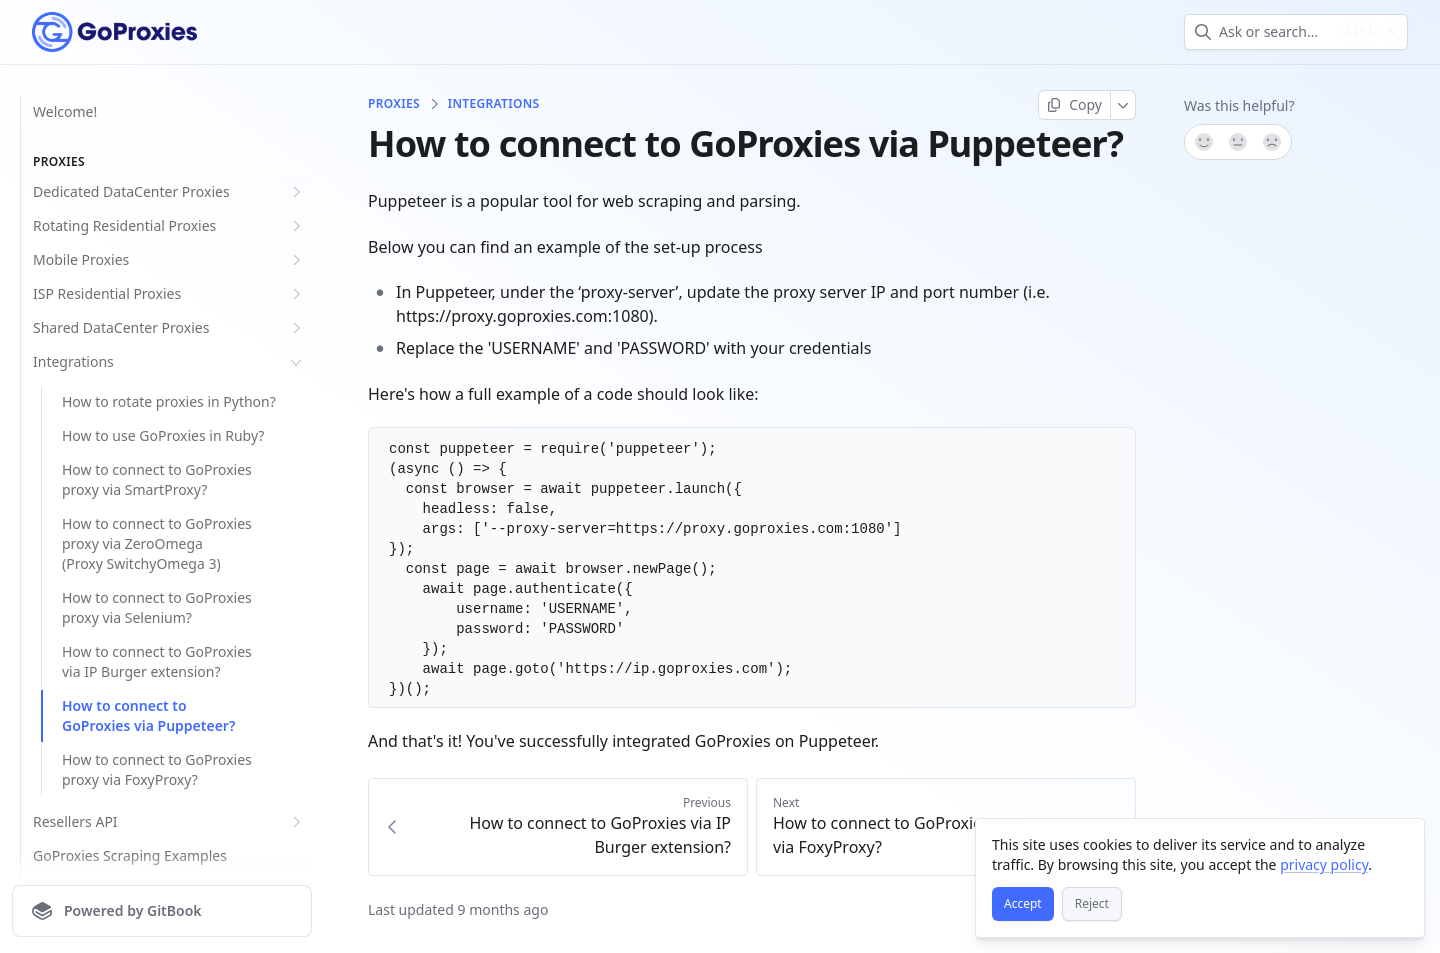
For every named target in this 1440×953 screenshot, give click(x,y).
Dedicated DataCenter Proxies (169, 192)
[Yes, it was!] (1203, 142)
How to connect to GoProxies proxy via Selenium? (157, 607)
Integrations (169, 362)
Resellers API (169, 822)
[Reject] (1092, 904)
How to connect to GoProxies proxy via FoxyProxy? (157, 769)
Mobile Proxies (169, 260)
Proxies (394, 104)
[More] (1123, 105)
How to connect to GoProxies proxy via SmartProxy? (157, 479)
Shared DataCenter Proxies (169, 328)
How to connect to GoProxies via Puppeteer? (148, 715)
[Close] (1400, 843)
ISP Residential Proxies (169, 294)
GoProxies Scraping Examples (130, 855)
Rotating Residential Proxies (169, 226)
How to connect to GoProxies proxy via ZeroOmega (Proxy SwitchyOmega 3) (157, 543)
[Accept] (1023, 904)
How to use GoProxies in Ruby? (163, 435)
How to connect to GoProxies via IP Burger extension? (157, 661)
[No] (1273, 142)
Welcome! (65, 111)
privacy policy (1324, 864)
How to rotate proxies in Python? (169, 401)
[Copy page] (1074, 105)
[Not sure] (1238, 142)
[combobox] (1275, 32)
